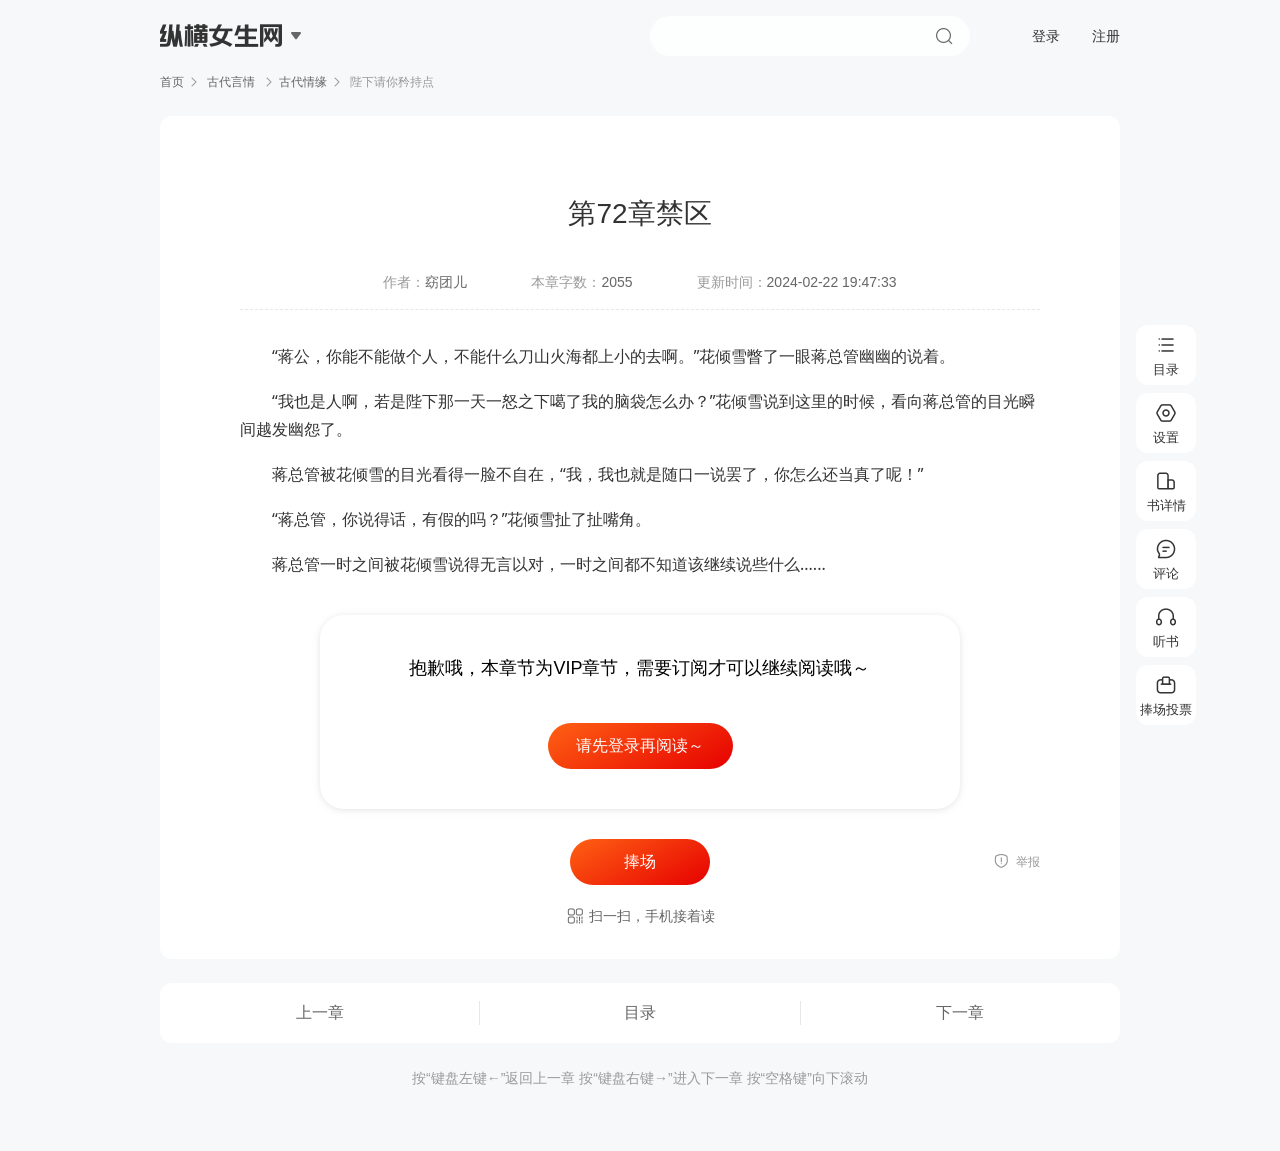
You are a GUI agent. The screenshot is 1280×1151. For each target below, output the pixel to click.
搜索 (944, 36)
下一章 (960, 1012)
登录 (1046, 36)
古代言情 (231, 82)
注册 (1106, 36)
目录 (640, 1012)
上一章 (320, 1012)
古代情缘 (303, 82)
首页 (172, 82)
